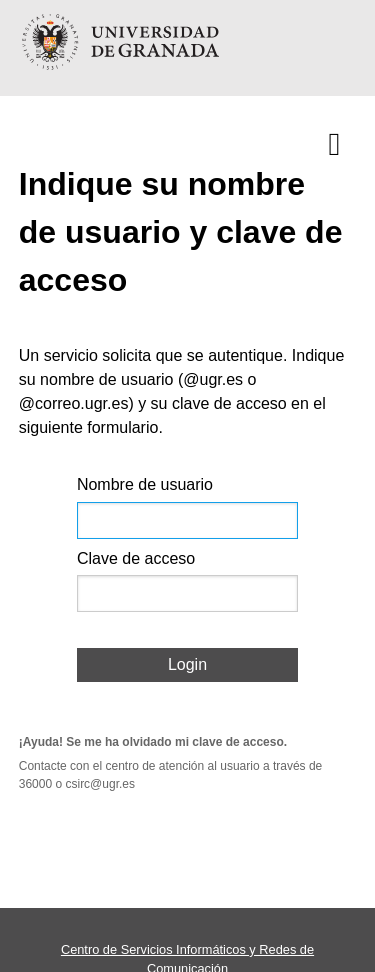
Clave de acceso (136, 558)
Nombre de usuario (145, 484)
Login (187, 664)
